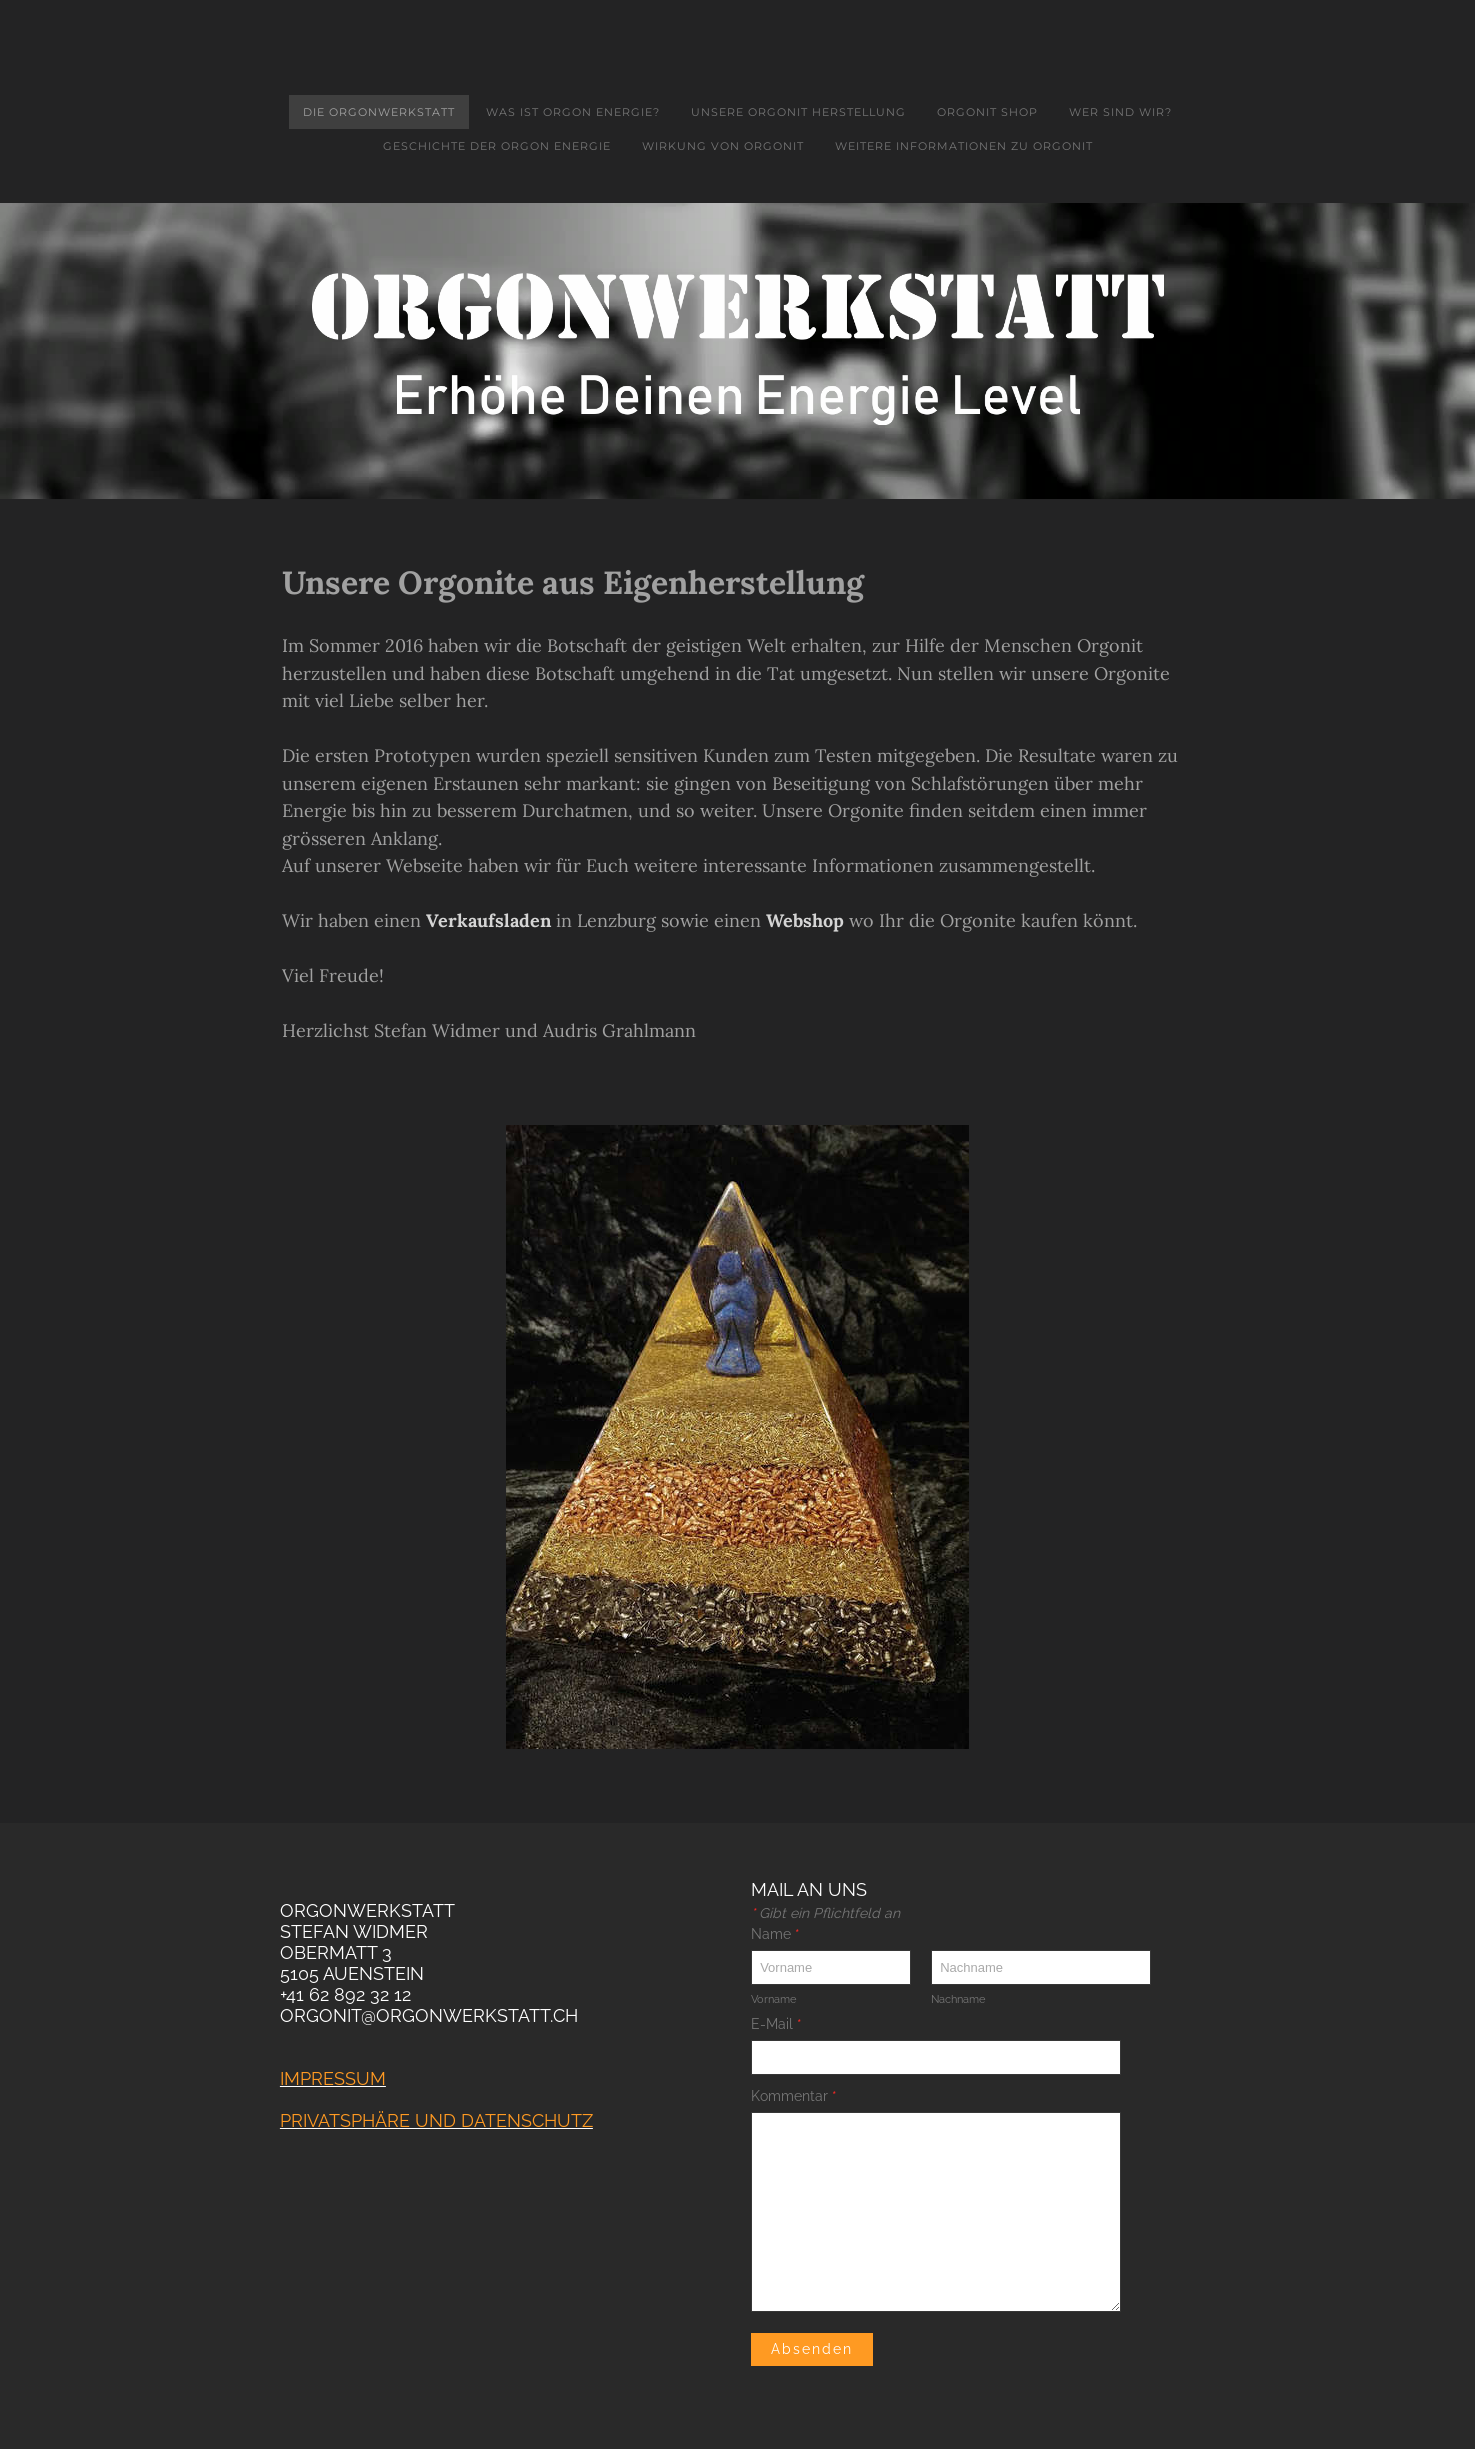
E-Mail (776, 2024)
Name (775, 1934)
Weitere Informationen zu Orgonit (964, 146)
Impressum (333, 2078)
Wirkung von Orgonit (723, 146)
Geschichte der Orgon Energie (497, 146)
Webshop (805, 920)
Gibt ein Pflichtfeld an (825, 1913)
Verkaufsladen (488, 920)
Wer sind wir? (1120, 112)
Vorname (773, 1999)
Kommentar (794, 2096)
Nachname (958, 1999)
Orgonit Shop (987, 112)
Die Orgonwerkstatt (379, 112)
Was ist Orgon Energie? (573, 112)
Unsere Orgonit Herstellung (798, 112)
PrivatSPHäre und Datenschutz (436, 2120)
